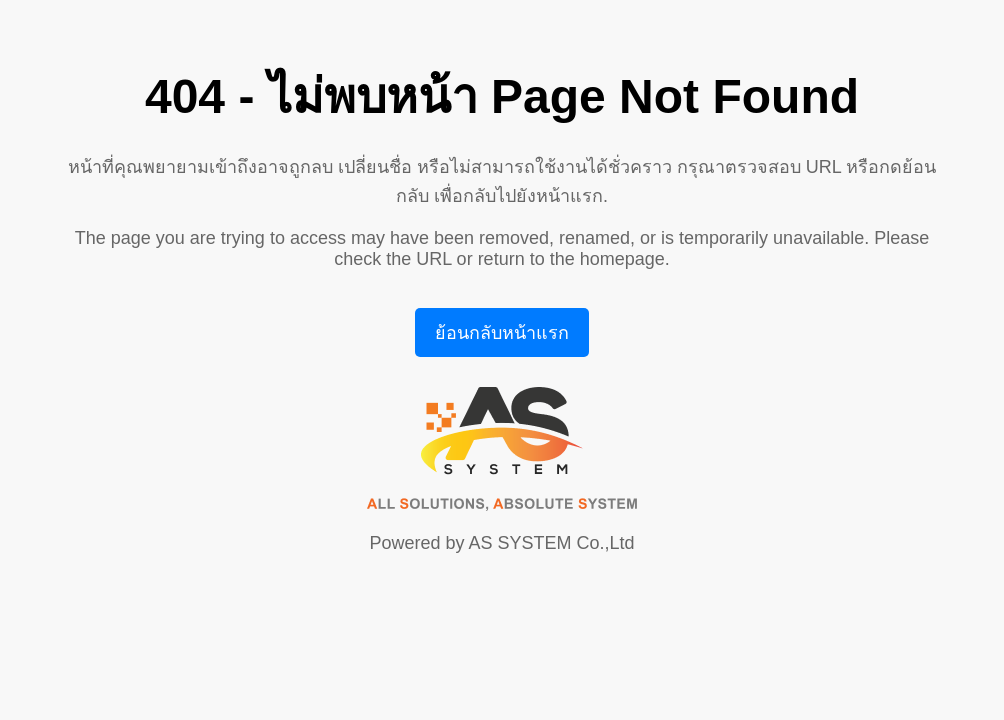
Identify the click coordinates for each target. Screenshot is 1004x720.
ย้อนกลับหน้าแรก (502, 333)
